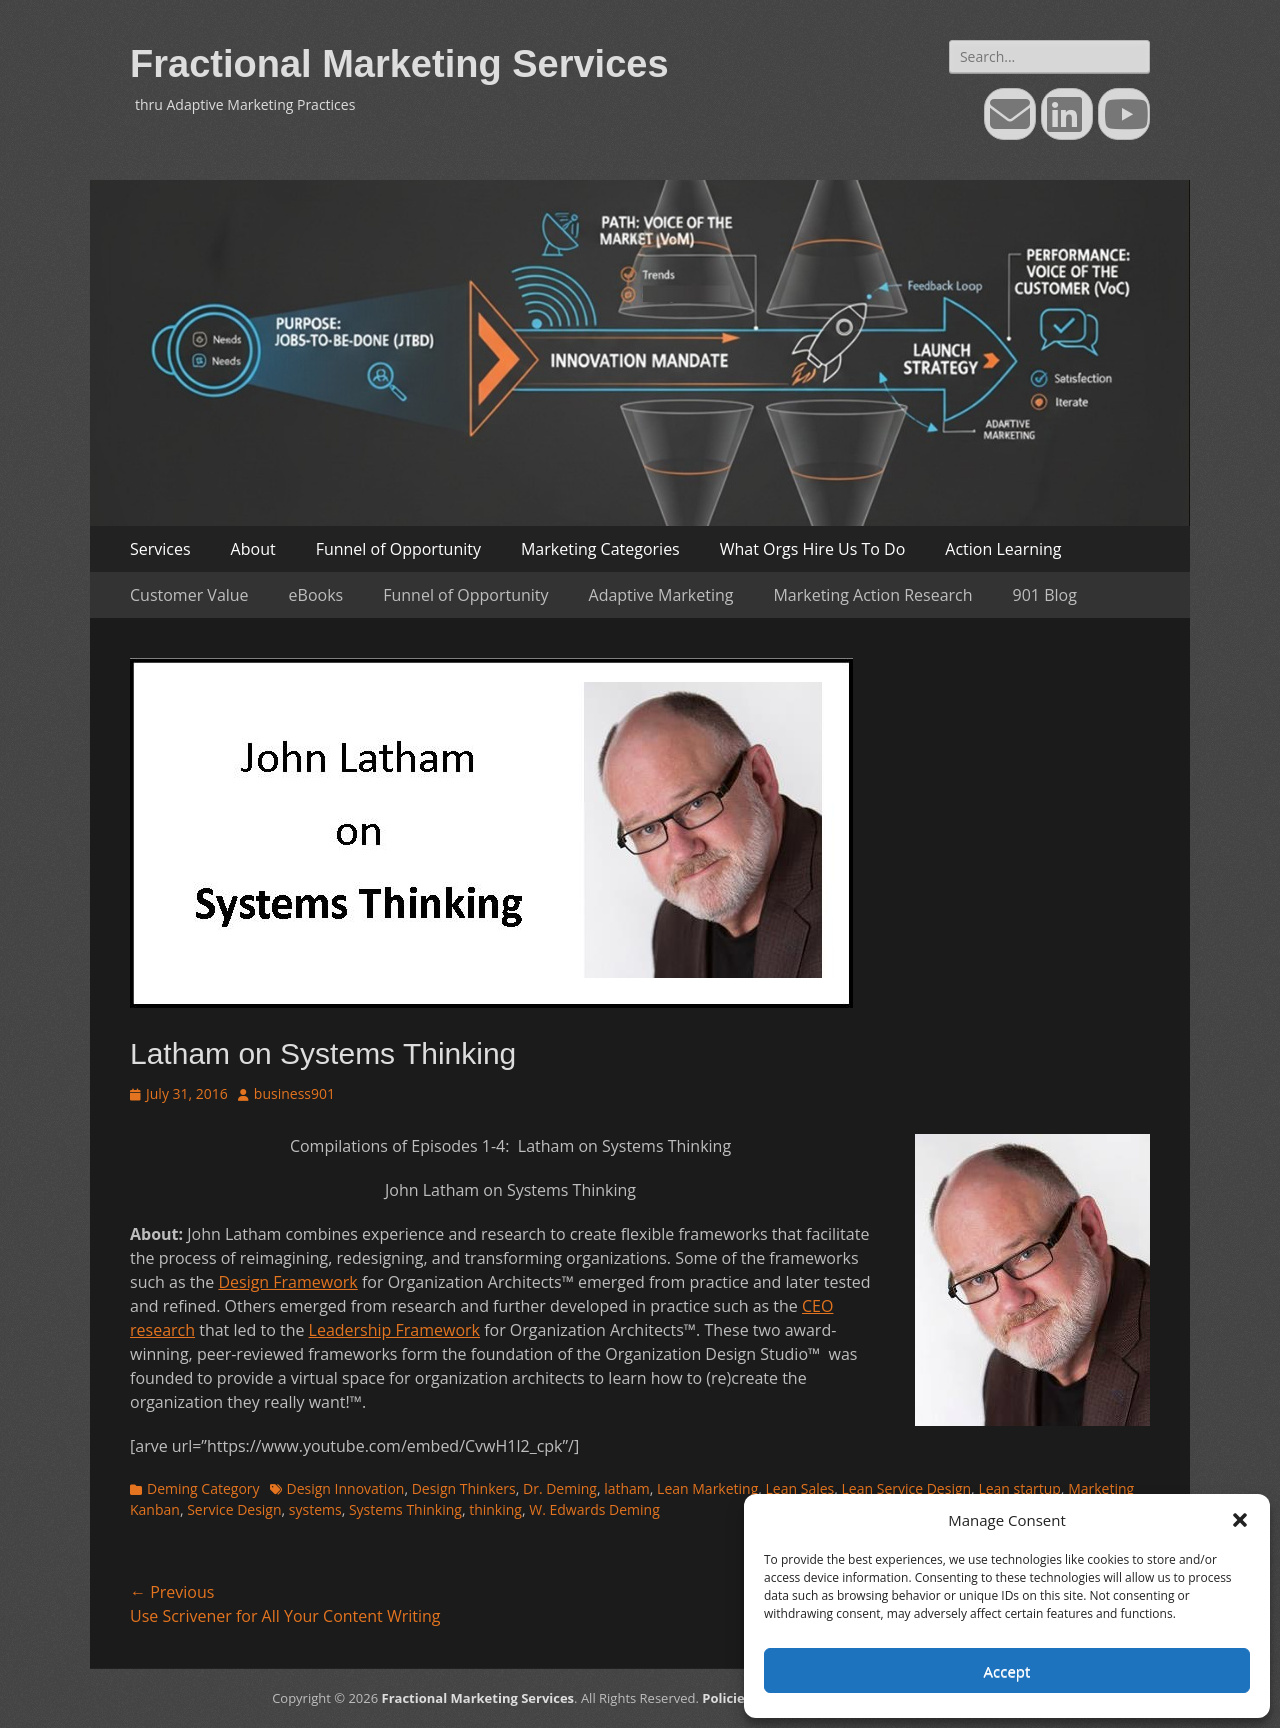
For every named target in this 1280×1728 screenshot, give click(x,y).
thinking (495, 1509)
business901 (294, 1093)
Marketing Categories (600, 549)
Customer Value (189, 595)
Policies (726, 1698)
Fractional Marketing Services (399, 64)
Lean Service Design (907, 1488)
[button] (1240, 1520)
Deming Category (203, 1488)
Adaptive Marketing (661, 595)
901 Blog (1045, 595)
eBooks (316, 595)
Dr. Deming (560, 1488)
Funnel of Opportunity (398, 549)
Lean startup (1019, 1488)
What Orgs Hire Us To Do (813, 549)
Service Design (234, 1509)
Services (160, 549)
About (253, 549)
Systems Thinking (405, 1509)
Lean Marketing (707, 1488)
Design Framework (287, 1282)
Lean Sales (800, 1488)
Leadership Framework (394, 1330)
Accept (1007, 1671)
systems (315, 1509)
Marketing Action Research (872, 595)
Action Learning (1003, 549)
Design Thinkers (464, 1488)
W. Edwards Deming (594, 1509)
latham (627, 1488)
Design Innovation (346, 1488)
